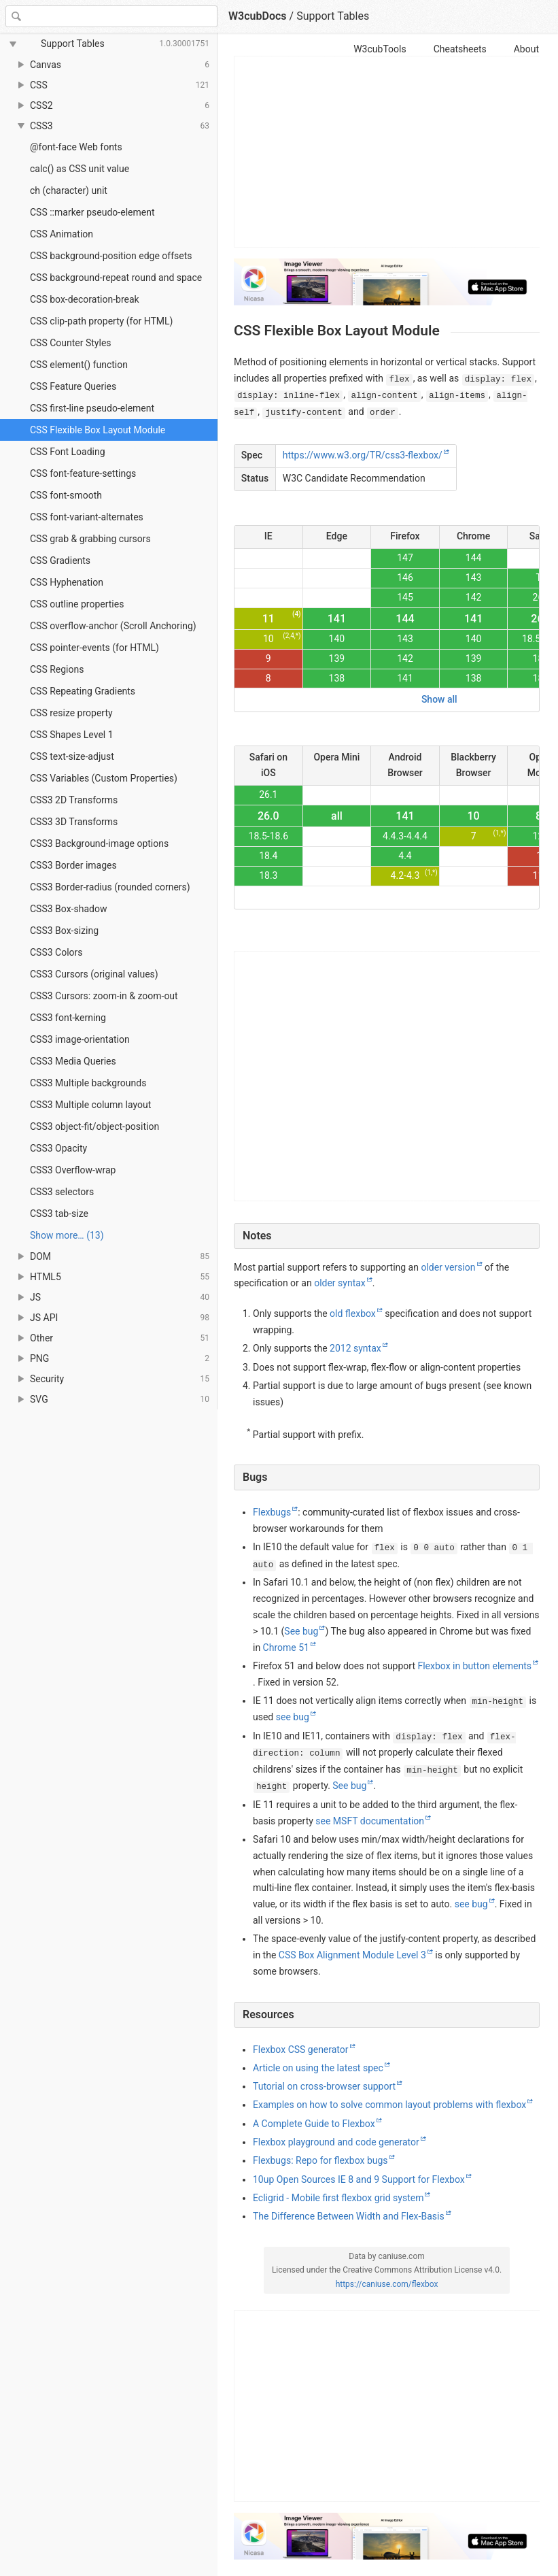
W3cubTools (379, 49)
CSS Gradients (60, 560)
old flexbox (353, 1313)
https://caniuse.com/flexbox (387, 2284)
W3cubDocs (257, 16)
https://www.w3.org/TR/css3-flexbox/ (362, 455)
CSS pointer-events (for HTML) (94, 647)
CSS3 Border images (73, 865)
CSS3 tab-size (59, 1213)
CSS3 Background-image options (99, 843)
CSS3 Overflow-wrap (73, 1170)
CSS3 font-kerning (68, 1017)
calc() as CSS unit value (79, 168)
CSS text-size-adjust (72, 756)
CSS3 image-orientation (80, 1039)
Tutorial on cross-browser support (324, 2086)
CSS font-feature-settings (83, 473)
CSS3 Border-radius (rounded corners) (110, 887)
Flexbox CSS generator (301, 2049)
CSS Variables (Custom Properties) (103, 778)
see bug (292, 1716)
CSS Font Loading (67, 451)
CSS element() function (79, 364)
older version (448, 1267)
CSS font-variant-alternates (86, 517)
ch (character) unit (68, 190)
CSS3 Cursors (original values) (94, 974)
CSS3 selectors (62, 1191)
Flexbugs (272, 1512)
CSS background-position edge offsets (111, 255)
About (526, 49)
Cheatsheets (460, 49)
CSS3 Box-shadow (68, 908)
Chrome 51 (286, 1647)
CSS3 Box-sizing (64, 930)
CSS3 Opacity (58, 1148)
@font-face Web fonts (76, 146)
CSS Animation (61, 234)
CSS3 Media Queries (73, 1061)
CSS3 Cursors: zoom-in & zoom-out (104, 995)
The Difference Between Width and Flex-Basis (348, 2216)
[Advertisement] (387, 151)
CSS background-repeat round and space (116, 277)
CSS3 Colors (56, 952)
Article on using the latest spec (318, 2067)
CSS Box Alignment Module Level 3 (352, 1955)
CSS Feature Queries (73, 386)
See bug (301, 1631)
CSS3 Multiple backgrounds (88, 1082)
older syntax (340, 1282)
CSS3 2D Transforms (74, 799)
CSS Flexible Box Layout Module (97, 429)
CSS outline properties (77, 604)
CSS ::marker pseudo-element (92, 212)
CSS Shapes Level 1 (72, 734)
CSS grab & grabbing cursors (90, 538)
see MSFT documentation (369, 1821)
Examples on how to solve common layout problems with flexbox (389, 2104)
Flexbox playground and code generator (336, 2142)
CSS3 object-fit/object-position (94, 1126)
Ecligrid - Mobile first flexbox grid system (338, 2197)
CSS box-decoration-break (84, 299)
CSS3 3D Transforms (74, 821)
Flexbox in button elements (474, 1665)
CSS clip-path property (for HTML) (101, 321)
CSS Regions (57, 669)
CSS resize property (71, 712)
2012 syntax (355, 1348)
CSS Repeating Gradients (82, 691)
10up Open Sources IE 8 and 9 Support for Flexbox (359, 2179)
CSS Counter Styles (70, 342)
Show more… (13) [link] (67, 1235)
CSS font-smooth (66, 495)
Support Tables (332, 16)
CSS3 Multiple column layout (90, 1104)
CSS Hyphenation (66, 582)
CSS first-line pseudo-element (92, 408)
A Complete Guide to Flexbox (314, 2123)
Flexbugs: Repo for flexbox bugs (320, 2160)
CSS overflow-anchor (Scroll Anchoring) (113, 625)
